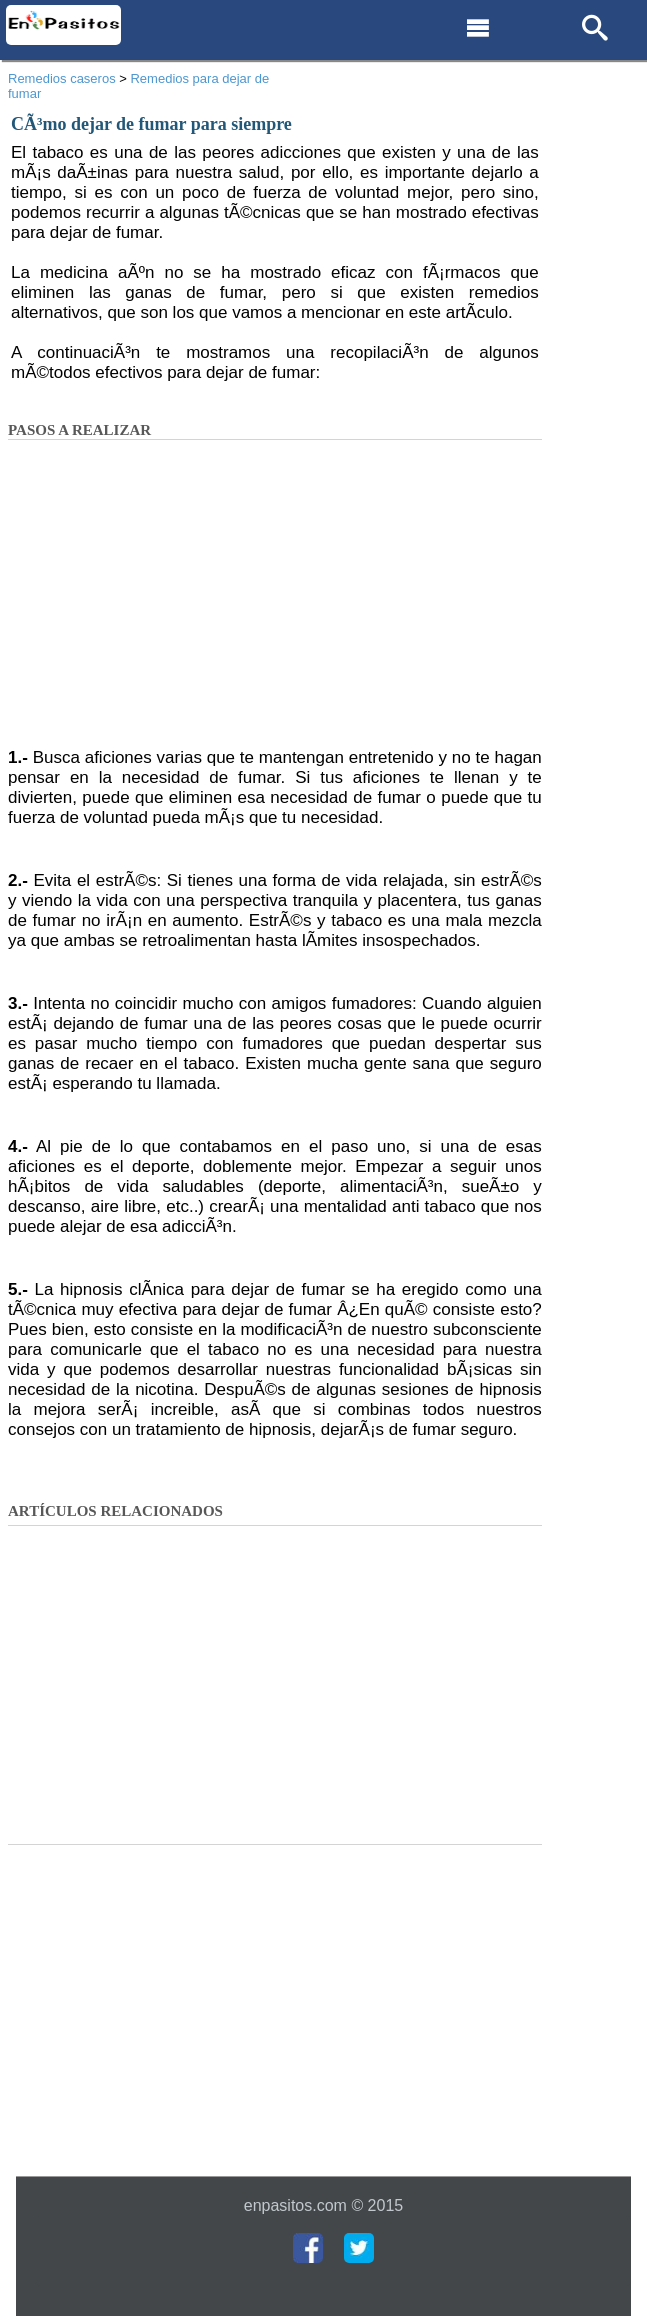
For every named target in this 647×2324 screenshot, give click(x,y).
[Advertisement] (275, 600)
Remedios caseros (62, 78)
